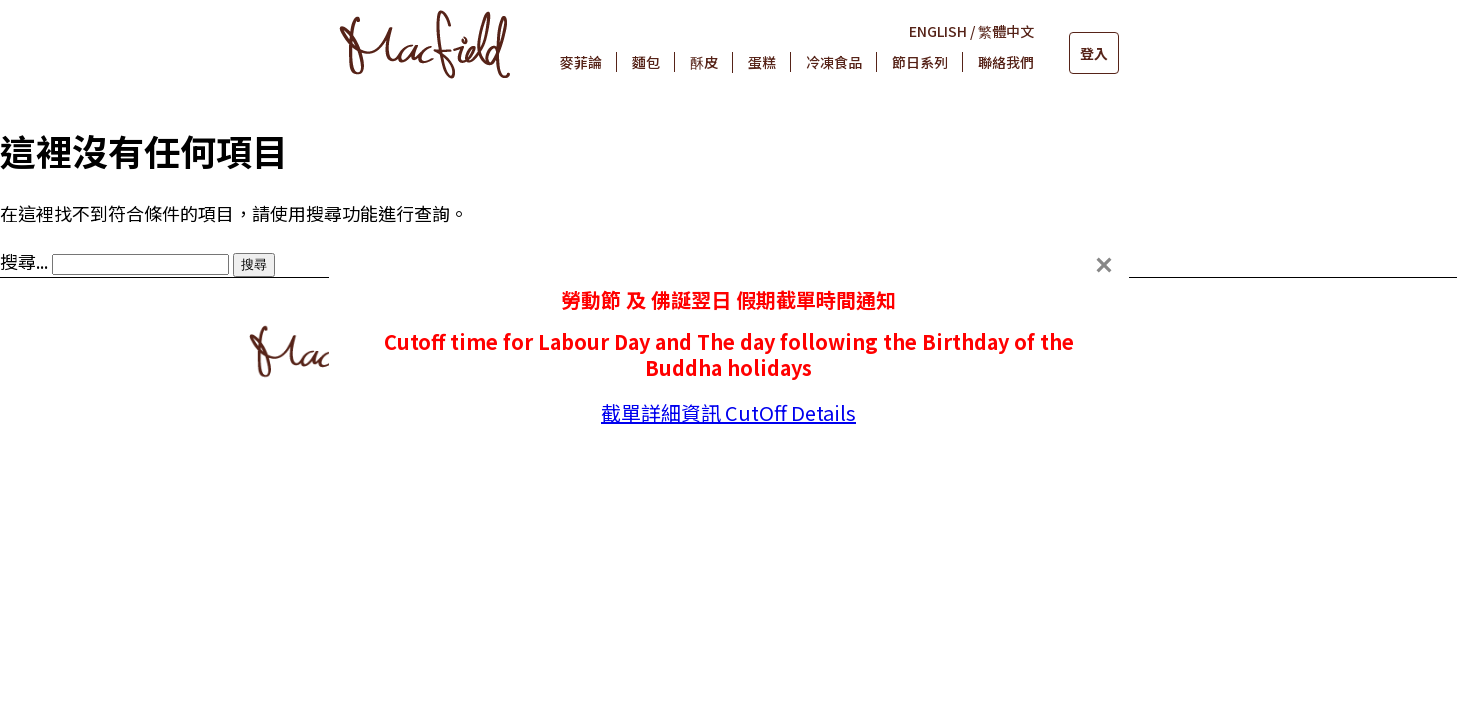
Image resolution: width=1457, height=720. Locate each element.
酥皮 (704, 62)
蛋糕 (762, 62)
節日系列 (920, 62)
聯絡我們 (1006, 62)
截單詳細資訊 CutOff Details (728, 412)
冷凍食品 (834, 62)
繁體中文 (1006, 31)
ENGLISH (938, 31)
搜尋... (24, 261)
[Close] (1104, 265)
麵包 (646, 62)
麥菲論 (581, 62)
